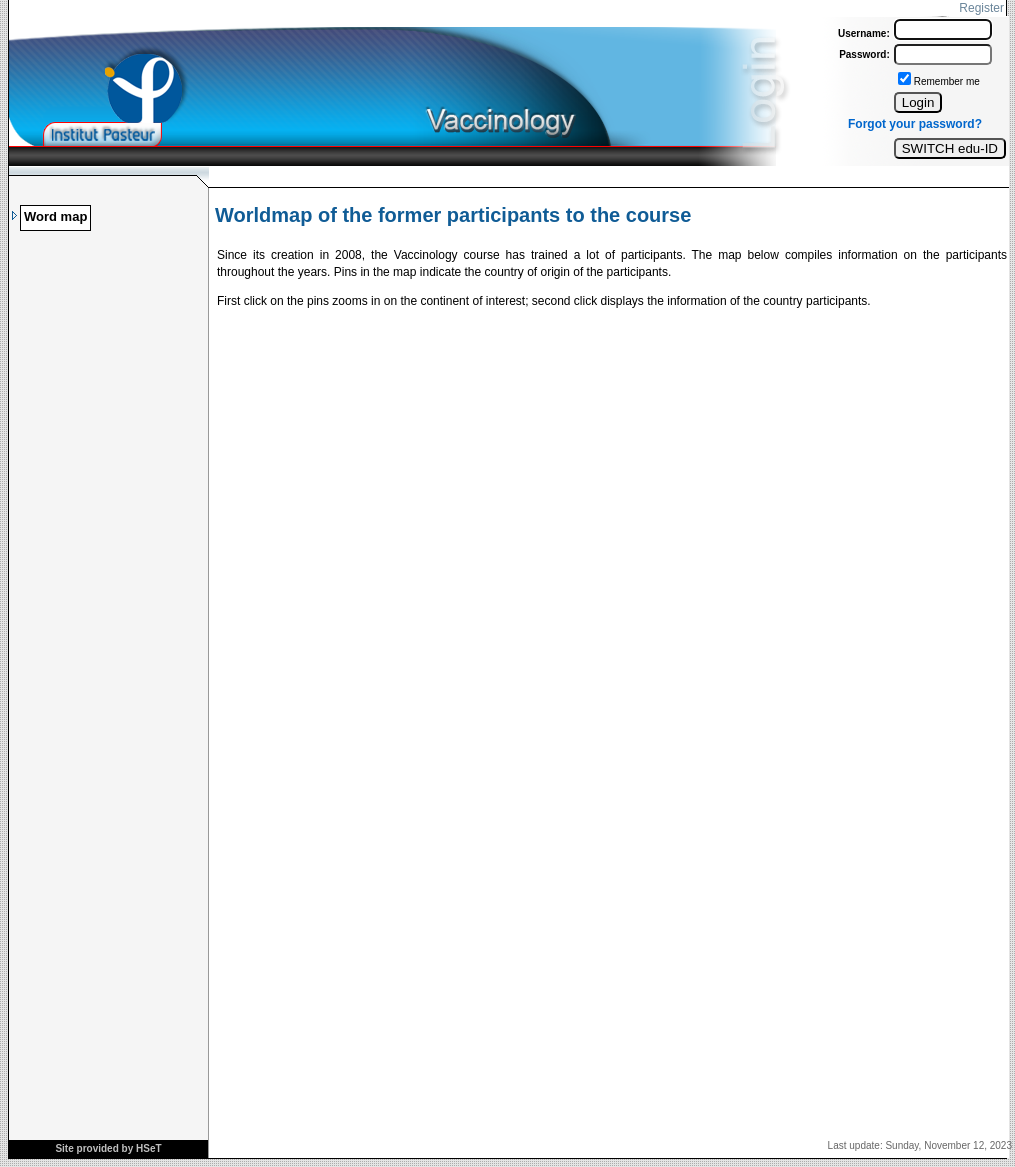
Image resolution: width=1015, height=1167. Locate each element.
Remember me (947, 81)
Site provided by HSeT (108, 1148)
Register (981, 8)
